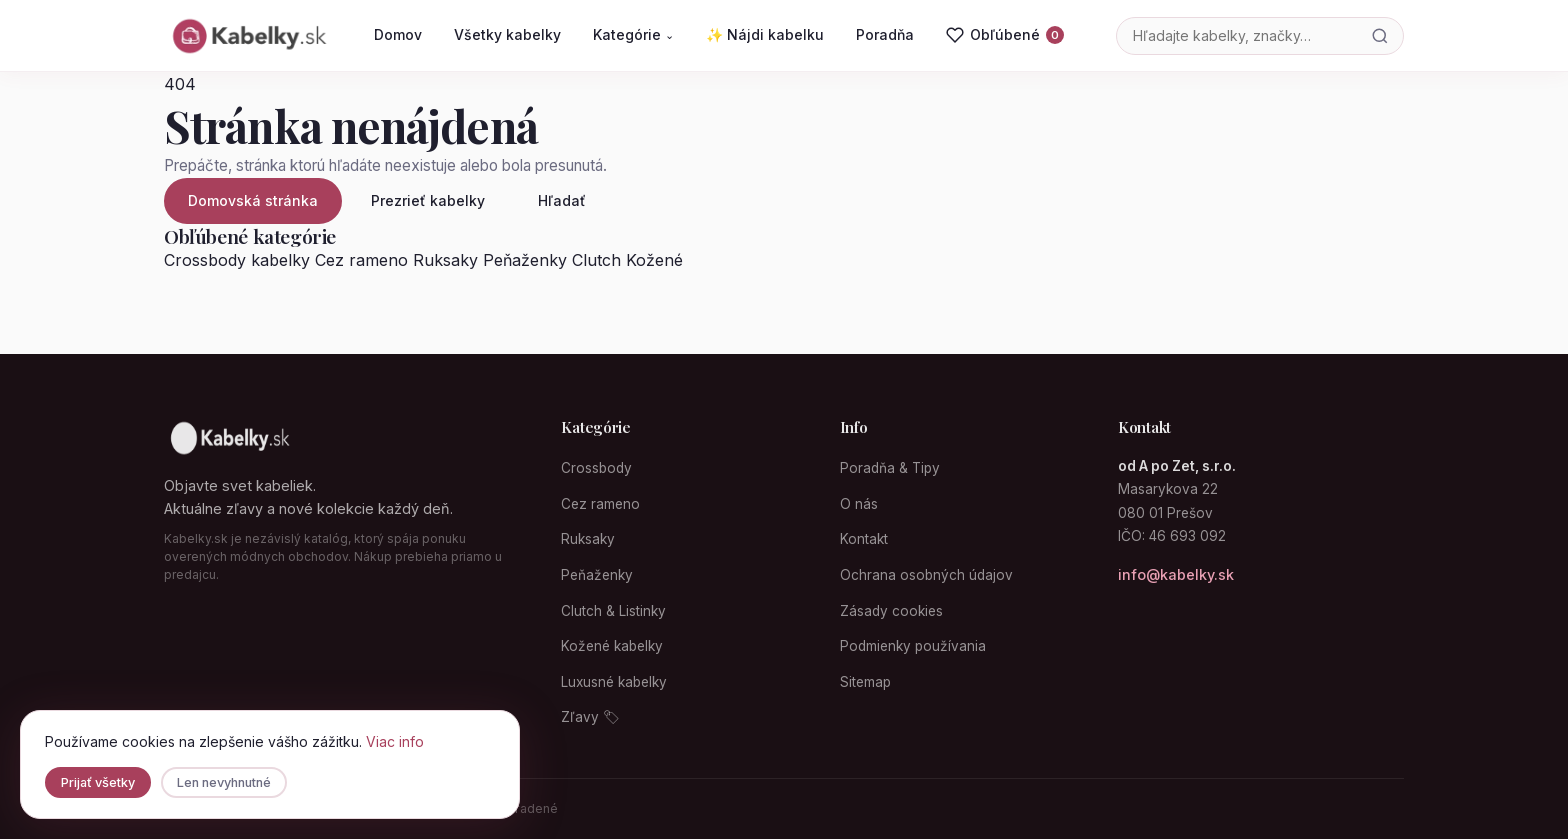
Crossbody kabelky (237, 260)
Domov (398, 34)
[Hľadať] (1380, 36)
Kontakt (864, 539)
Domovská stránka (253, 200)
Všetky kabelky (507, 34)
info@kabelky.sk (1176, 574)
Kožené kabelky (612, 646)
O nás (859, 504)
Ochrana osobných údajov (926, 575)
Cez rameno (361, 260)
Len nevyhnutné (224, 782)
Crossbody (596, 468)
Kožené (654, 260)
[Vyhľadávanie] (1237, 35)
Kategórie (633, 35)
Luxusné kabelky (614, 682)
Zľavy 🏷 (590, 717)
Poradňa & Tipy (890, 468)
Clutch (596, 260)
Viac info (395, 741)
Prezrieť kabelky (428, 200)
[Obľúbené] (1005, 35)
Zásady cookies (891, 611)
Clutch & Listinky (613, 611)
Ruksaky (445, 260)
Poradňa (885, 34)
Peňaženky (525, 260)
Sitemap (865, 682)
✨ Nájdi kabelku (765, 34)
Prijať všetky (98, 782)
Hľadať (562, 200)
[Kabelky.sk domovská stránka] (248, 36)
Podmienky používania (913, 646)
